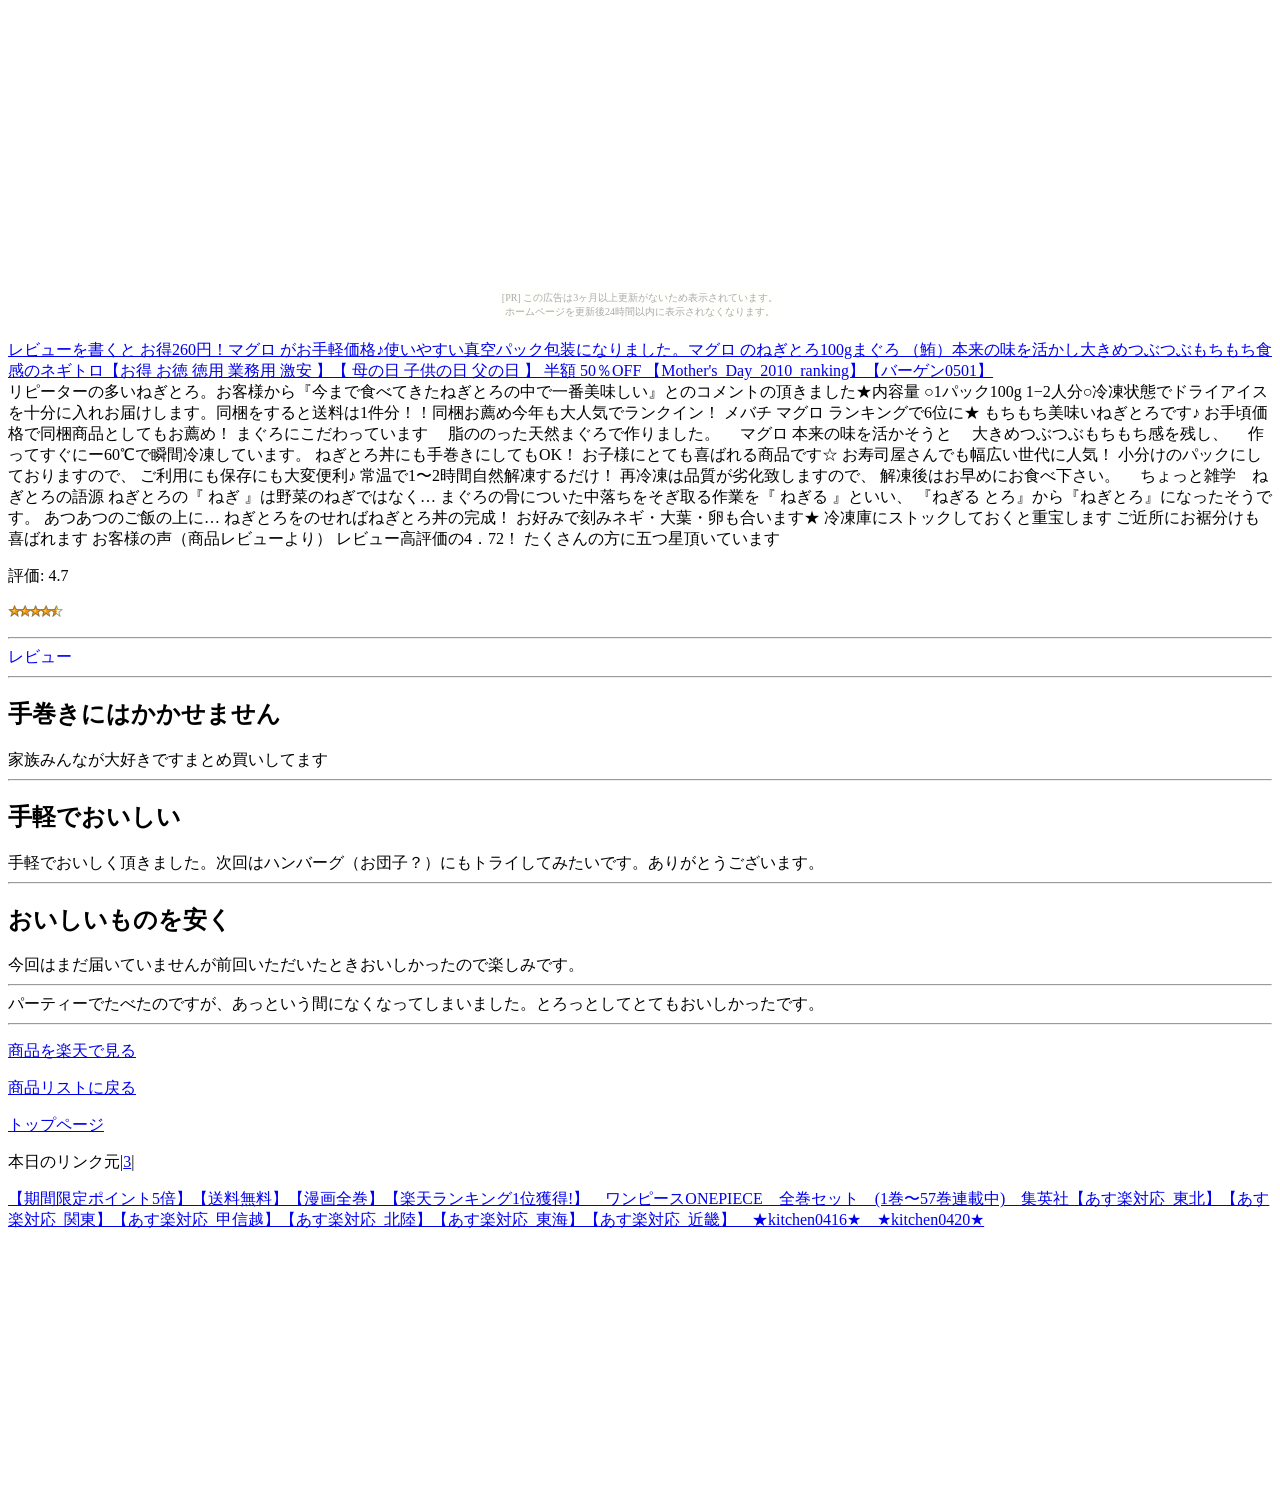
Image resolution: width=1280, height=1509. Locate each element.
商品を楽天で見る (72, 1050)
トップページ (56, 1124)
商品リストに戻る (72, 1087)
